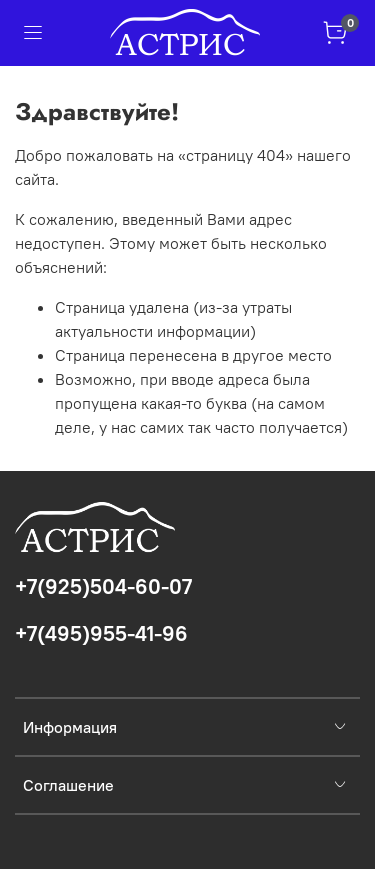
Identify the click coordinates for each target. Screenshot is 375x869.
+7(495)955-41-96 (101, 633)
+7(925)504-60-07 (103, 586)
